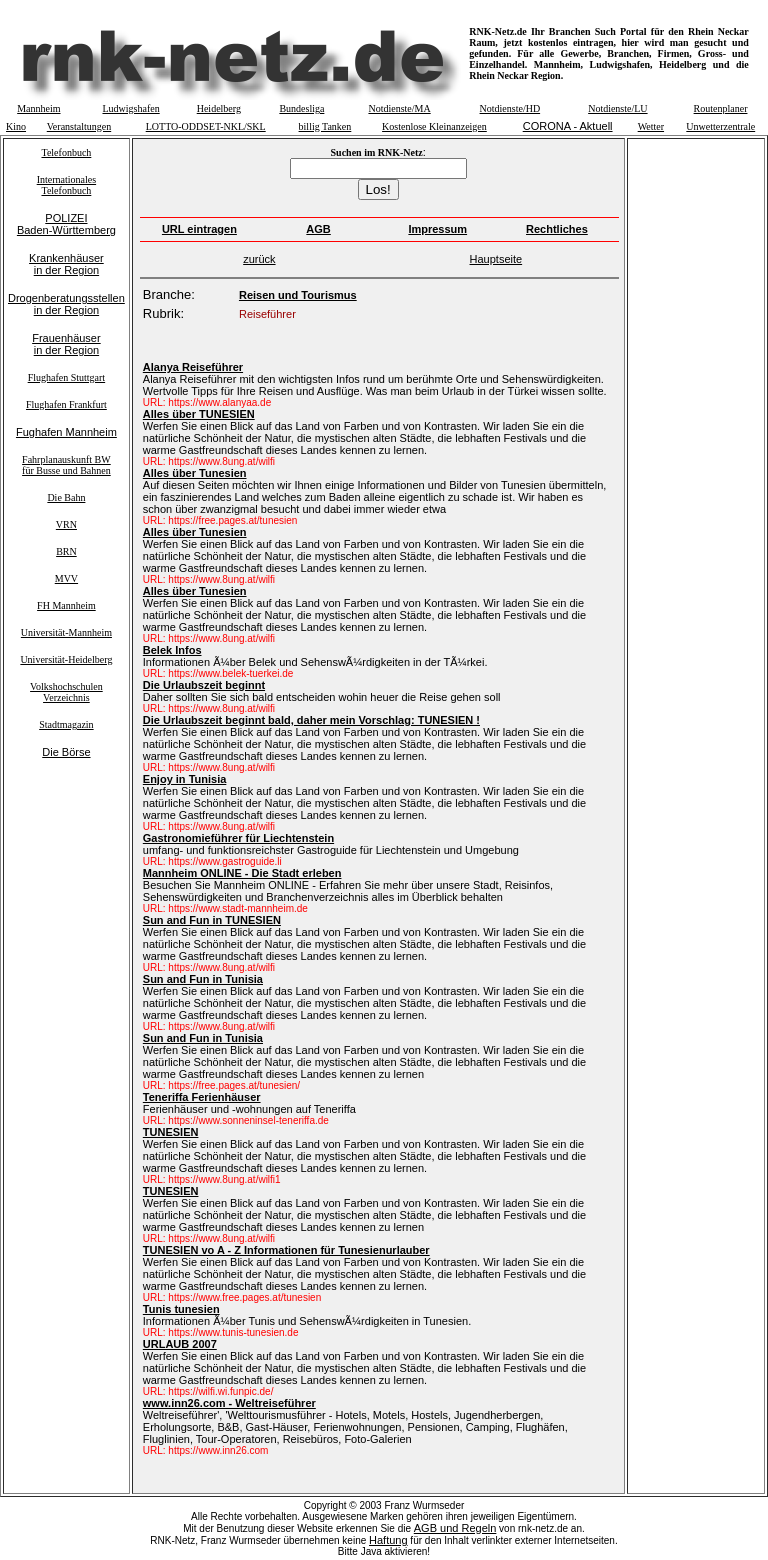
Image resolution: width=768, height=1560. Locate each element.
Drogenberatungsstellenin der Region (66, 304)
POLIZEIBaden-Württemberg (66, 224)
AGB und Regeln (455, 1528)
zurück (259, 259)
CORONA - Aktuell (568, 126)
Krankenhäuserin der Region (66, 264)
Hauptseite (496, 259)
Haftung (388, 1540)
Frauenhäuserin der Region (66, 344)
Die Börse (66, 752)
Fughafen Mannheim (66, 432)
